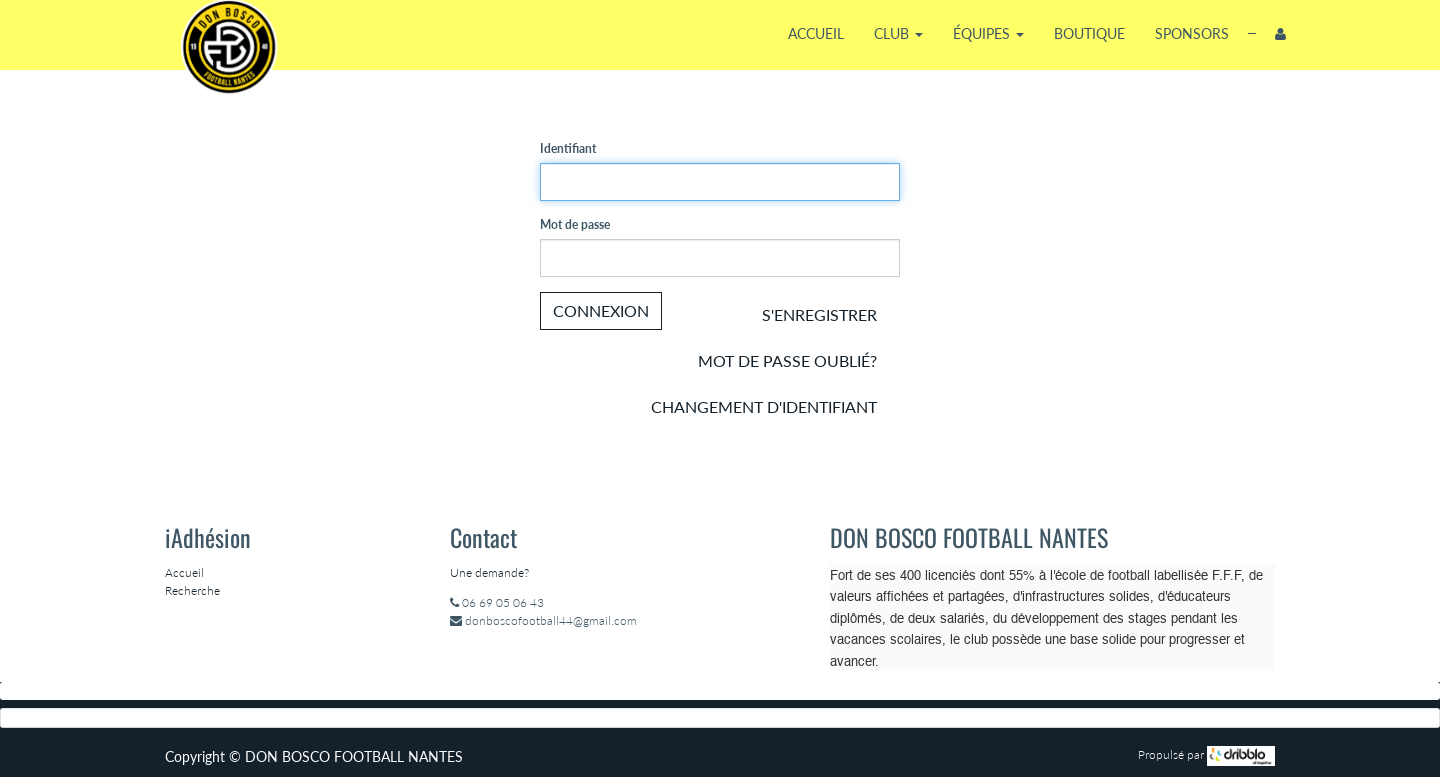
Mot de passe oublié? (787, 360)
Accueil (184, 572)
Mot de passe (575, 224)
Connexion (601, 310)
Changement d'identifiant (764, 406)
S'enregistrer (819, 314)
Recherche (192, 590)
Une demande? (489, 572)
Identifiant (568, 148)
